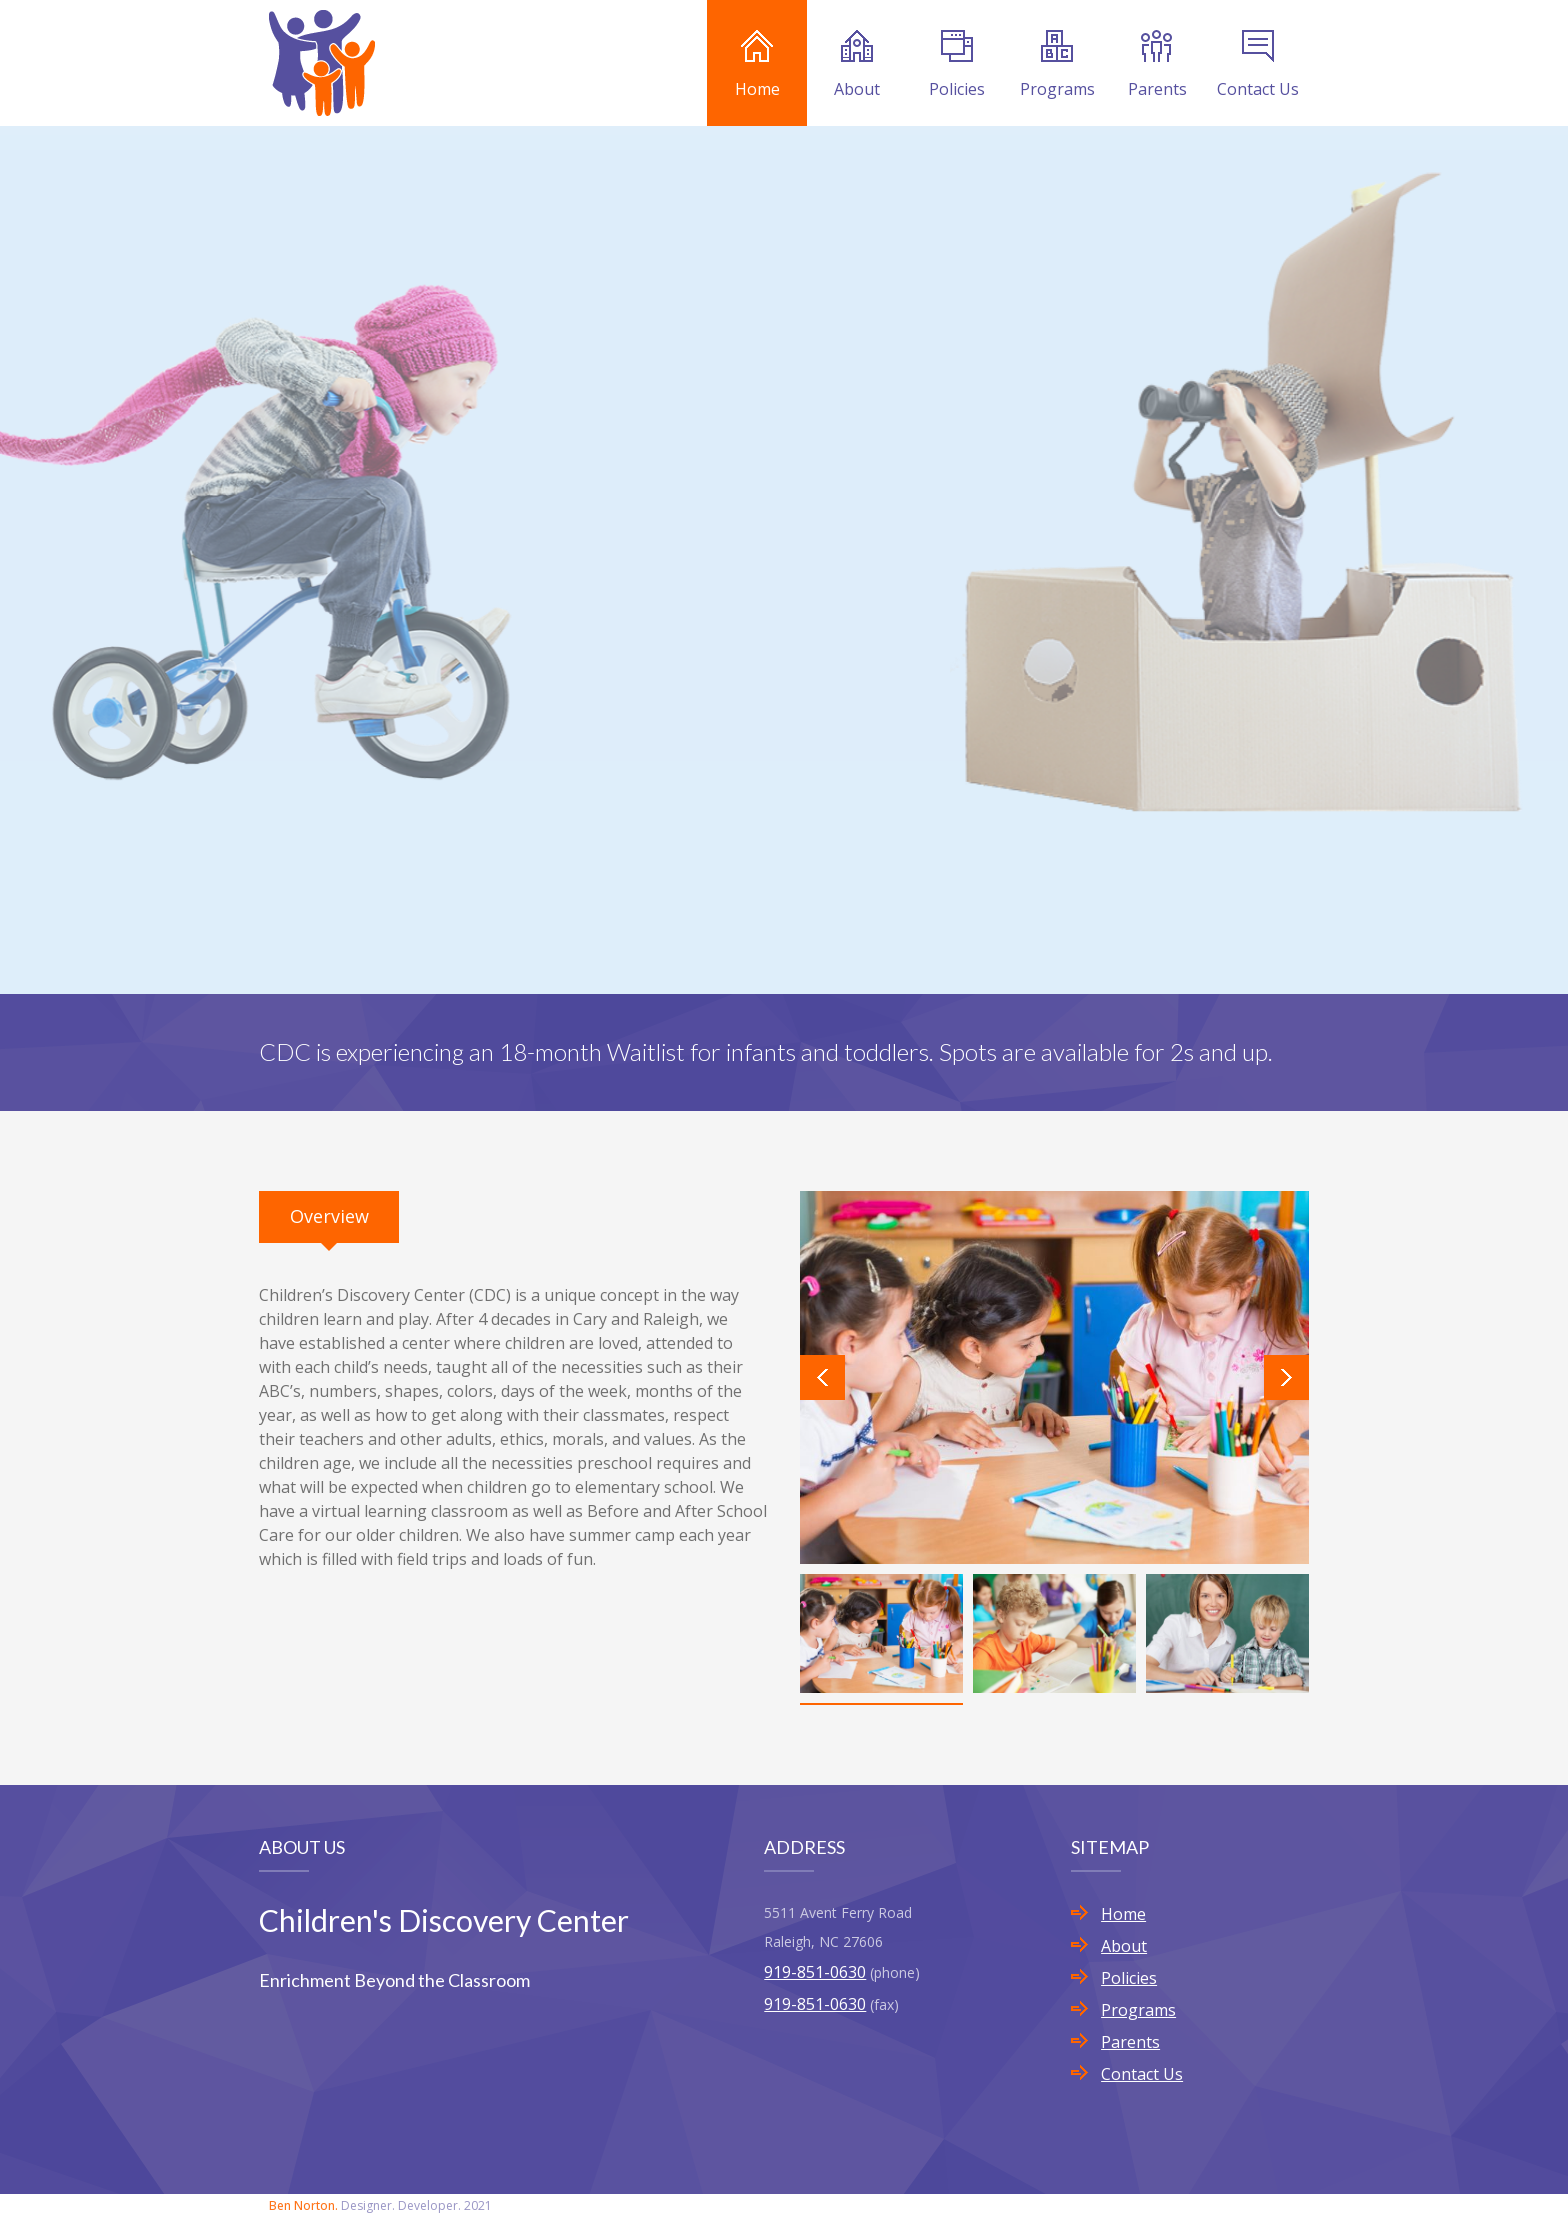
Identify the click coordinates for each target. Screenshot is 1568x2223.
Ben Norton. (303, 2205)
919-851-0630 (815, 1972)
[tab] (329, 1217)
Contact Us (1258, 65)
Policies (957, 65)
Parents (1157, 65)
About (857, 65)
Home (757, 65)
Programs (1057, 65)
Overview (329, 1216)
